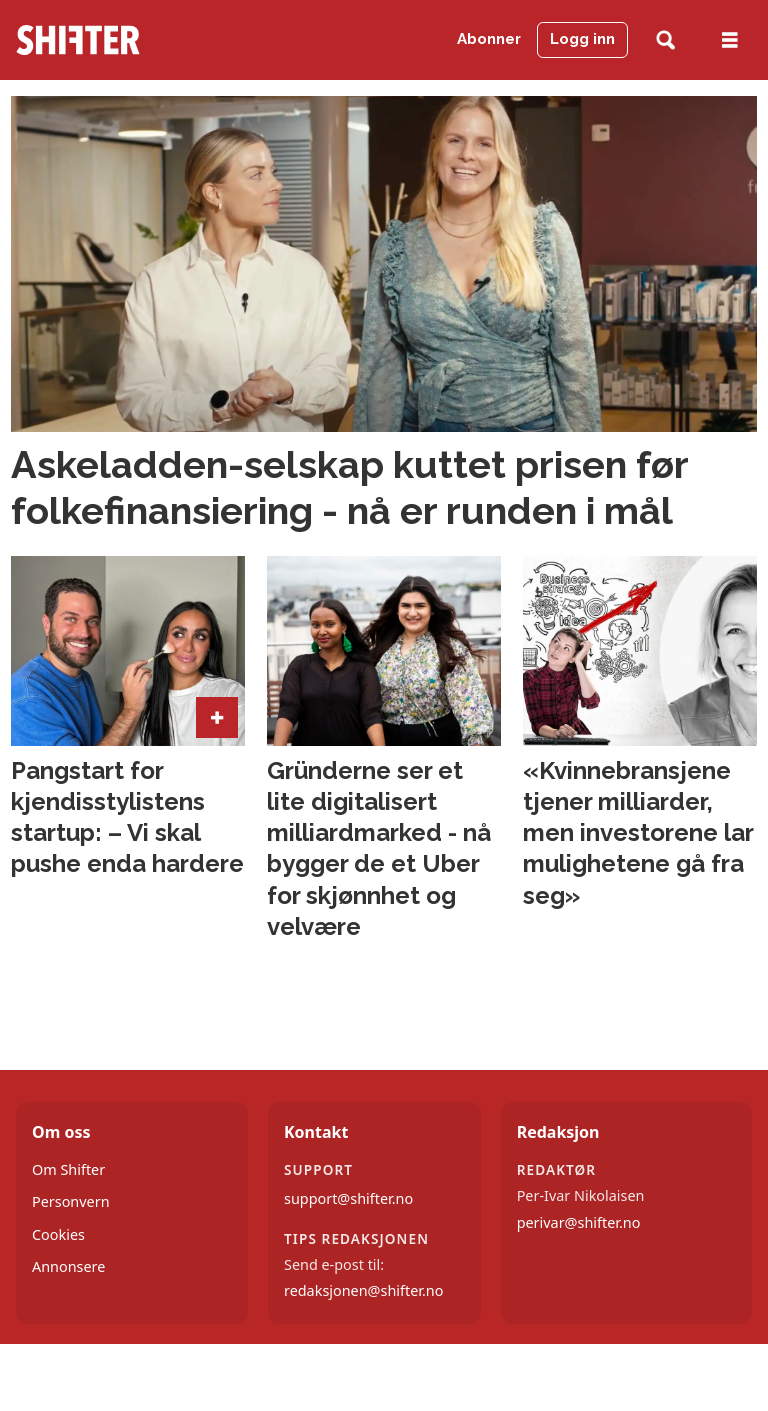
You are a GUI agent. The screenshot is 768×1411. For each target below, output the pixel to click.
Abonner (489, 39)
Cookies (58, 1234)
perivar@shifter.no (579, 1222)
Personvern (71, 1201)
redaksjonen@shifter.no (363, 1290)
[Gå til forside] (116, 40)
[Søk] (665, 40)
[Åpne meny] (730, 40)
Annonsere (68, 1266)
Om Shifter (68, 1169)
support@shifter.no (348, 1198)
